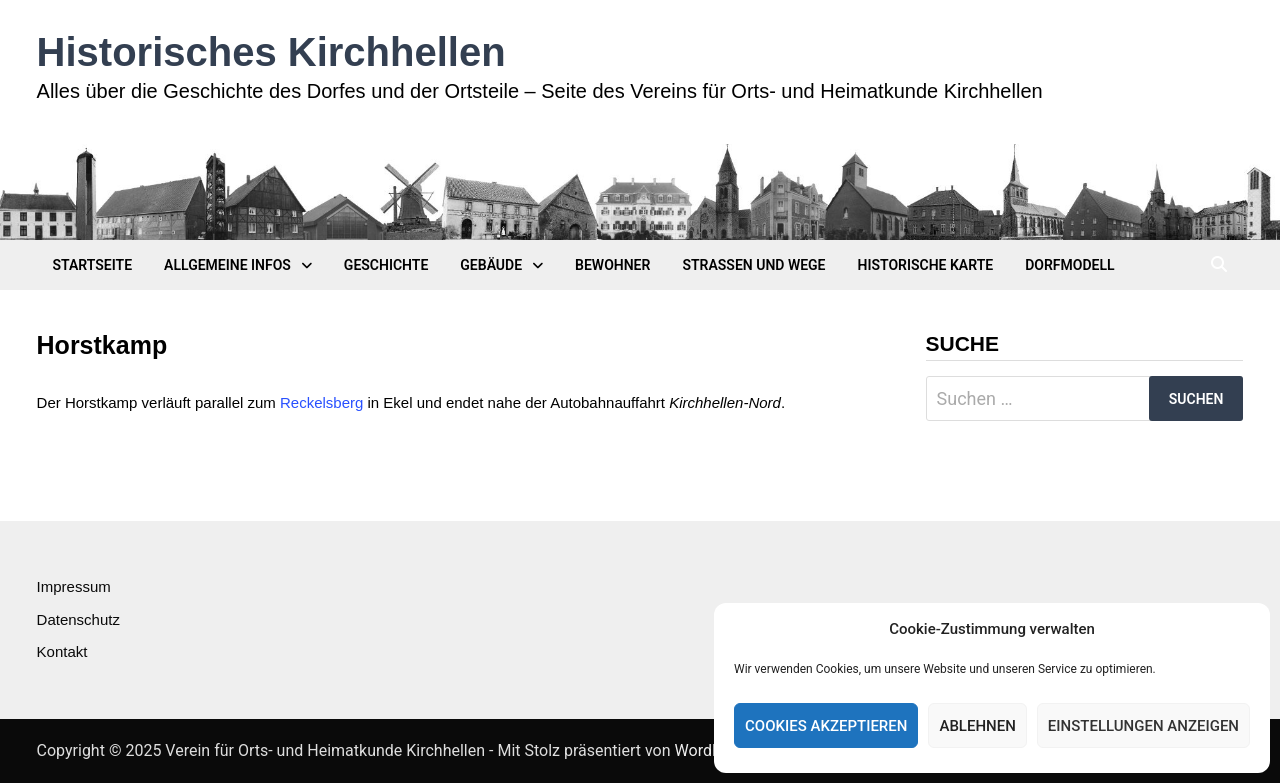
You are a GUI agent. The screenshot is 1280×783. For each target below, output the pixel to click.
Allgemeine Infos (227, 265)
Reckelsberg (321, 402)
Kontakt (62, 651)
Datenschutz (78, 619)
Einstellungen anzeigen (1143, 726)
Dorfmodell (1069, 265)
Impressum (74, 586)
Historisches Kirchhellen (271, 52)
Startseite (93, 265)
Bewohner (612, 265)
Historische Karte (926, 265)
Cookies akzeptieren (826, 726)
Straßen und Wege (753, 265)
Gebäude (491, 265)
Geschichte (386, 265)
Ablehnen (977, 726)
